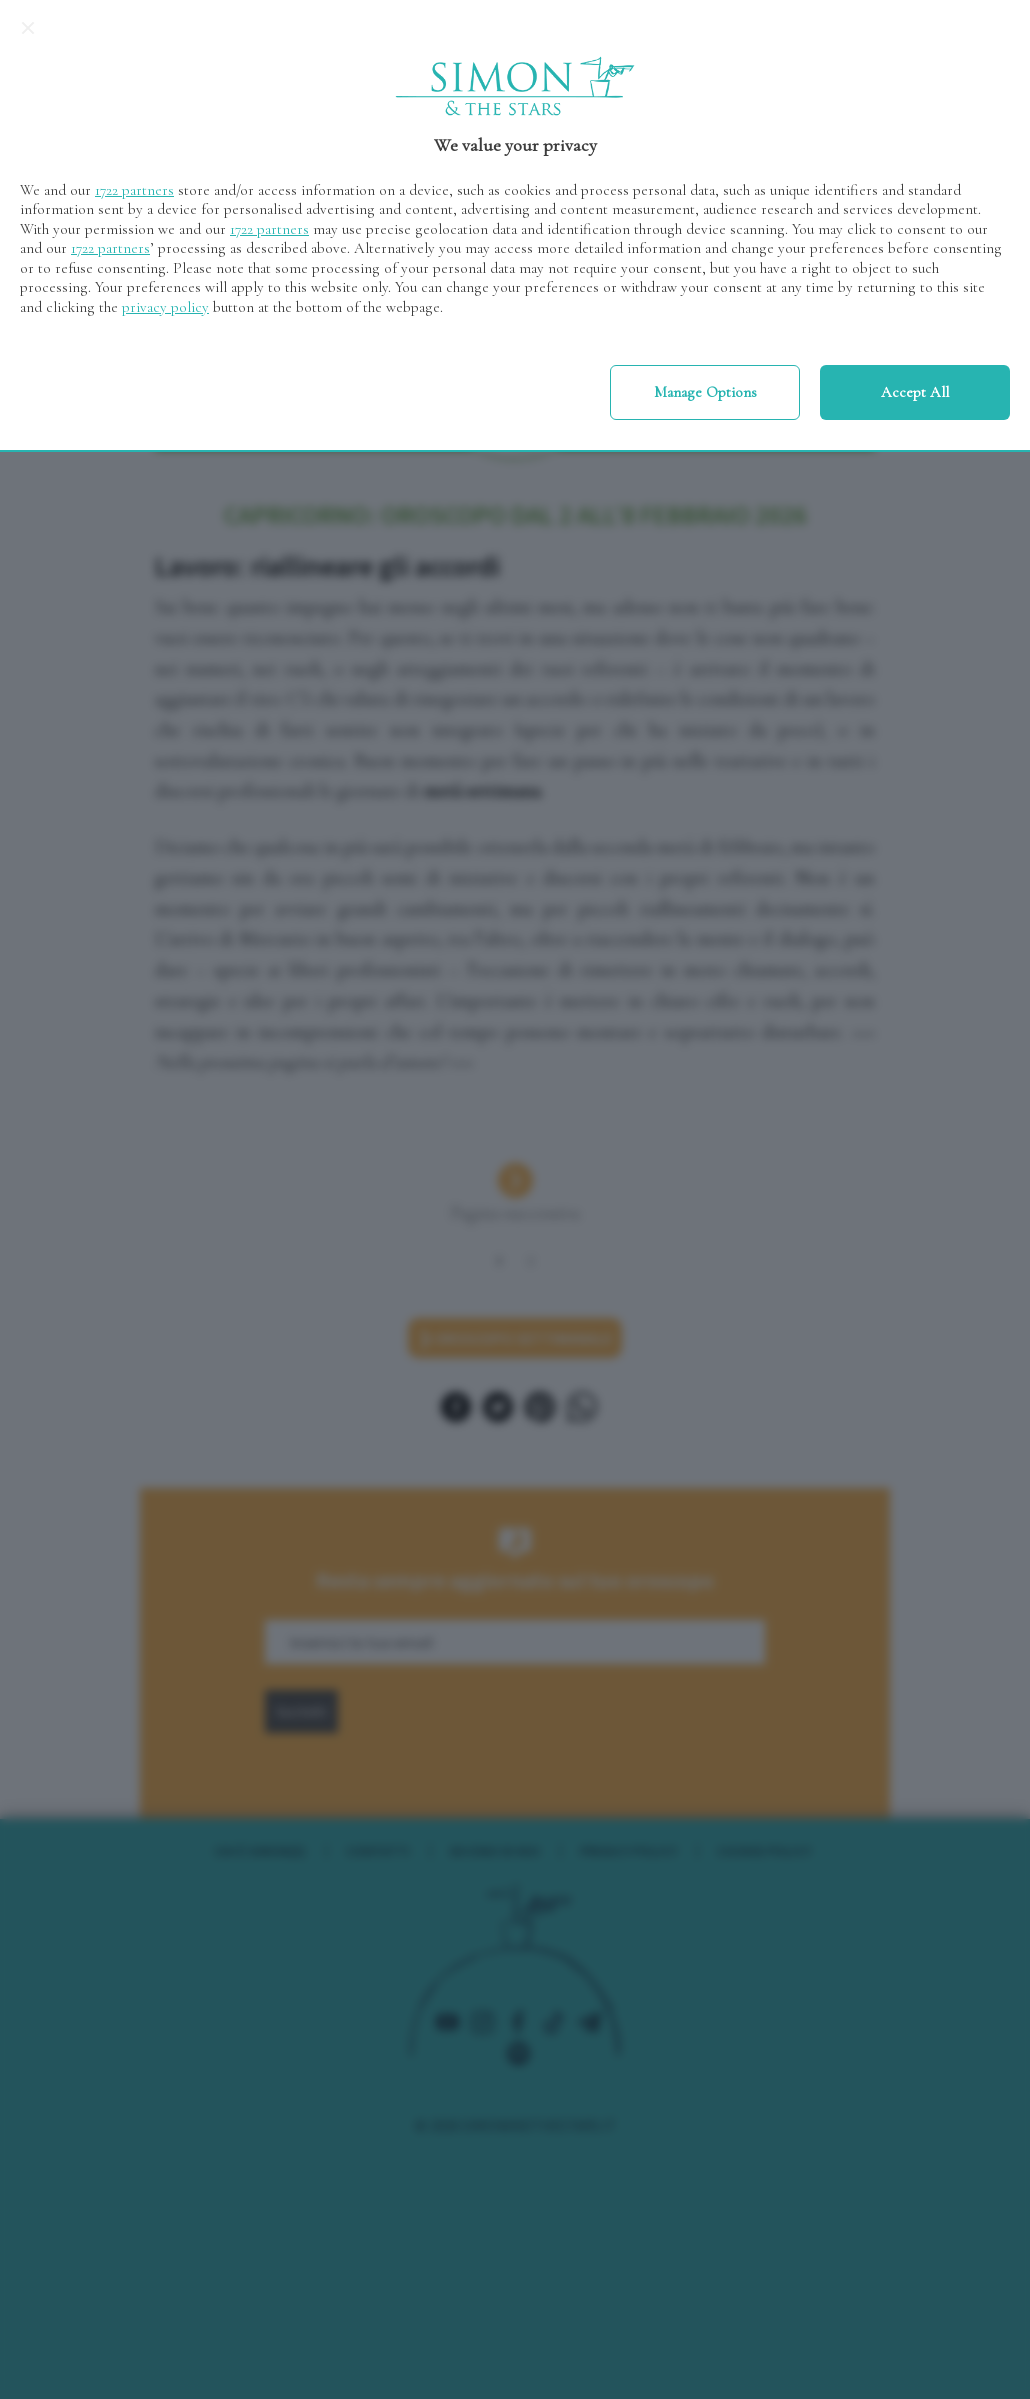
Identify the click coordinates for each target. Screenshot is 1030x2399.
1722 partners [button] (134, 190)
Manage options (705, 392)
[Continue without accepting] (28, 28)
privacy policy (165, 307)
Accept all (915, 392)
